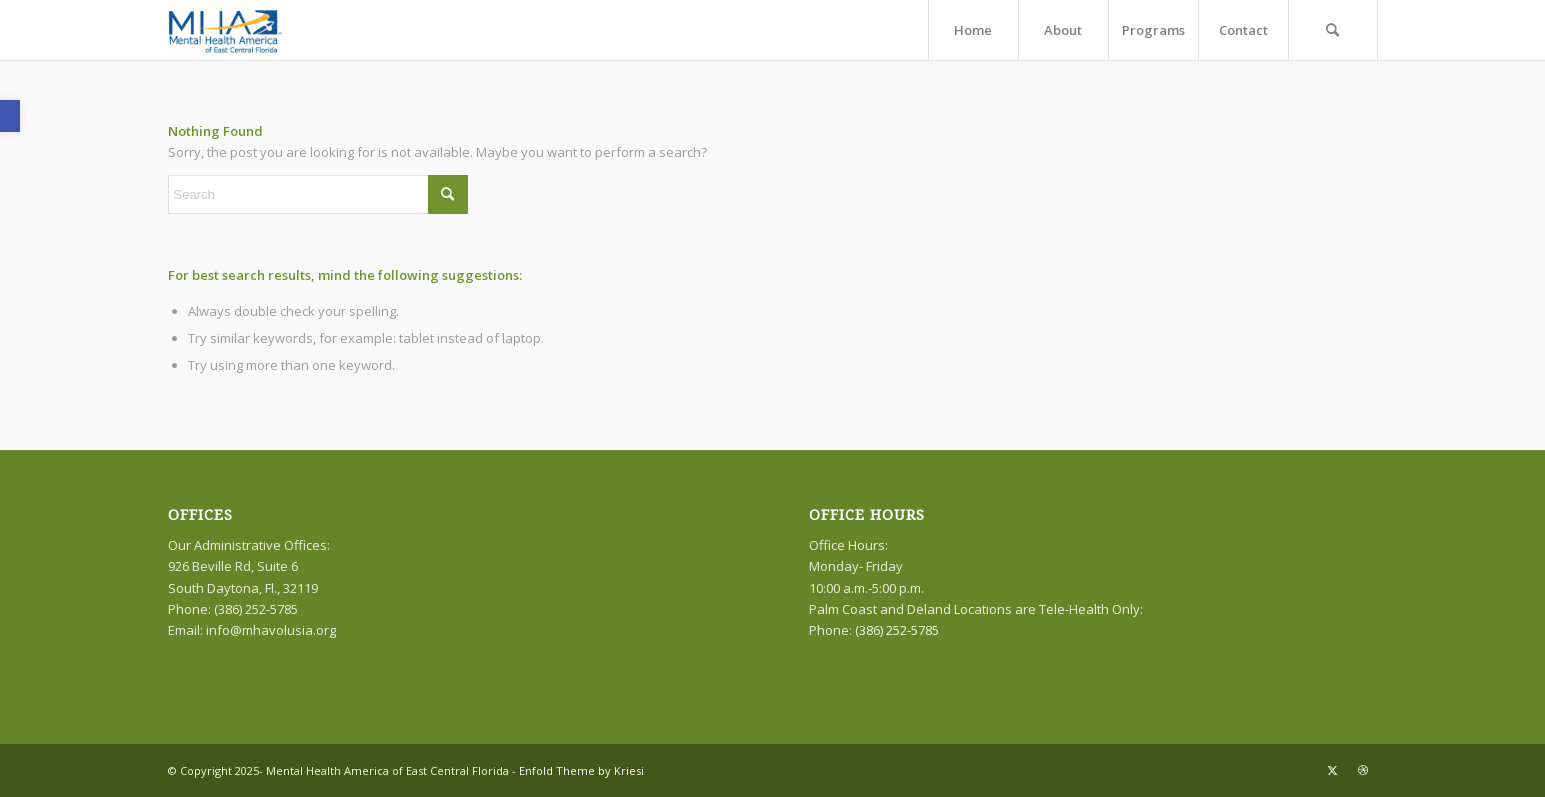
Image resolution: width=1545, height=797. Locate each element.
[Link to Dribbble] (1363, 770)
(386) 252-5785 (897, 630)
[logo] (228, 30)
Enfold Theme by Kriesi (581, 770)
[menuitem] (973, 30)
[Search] (1333, 30)
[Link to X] (1333, 770)
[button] (10, 116)
